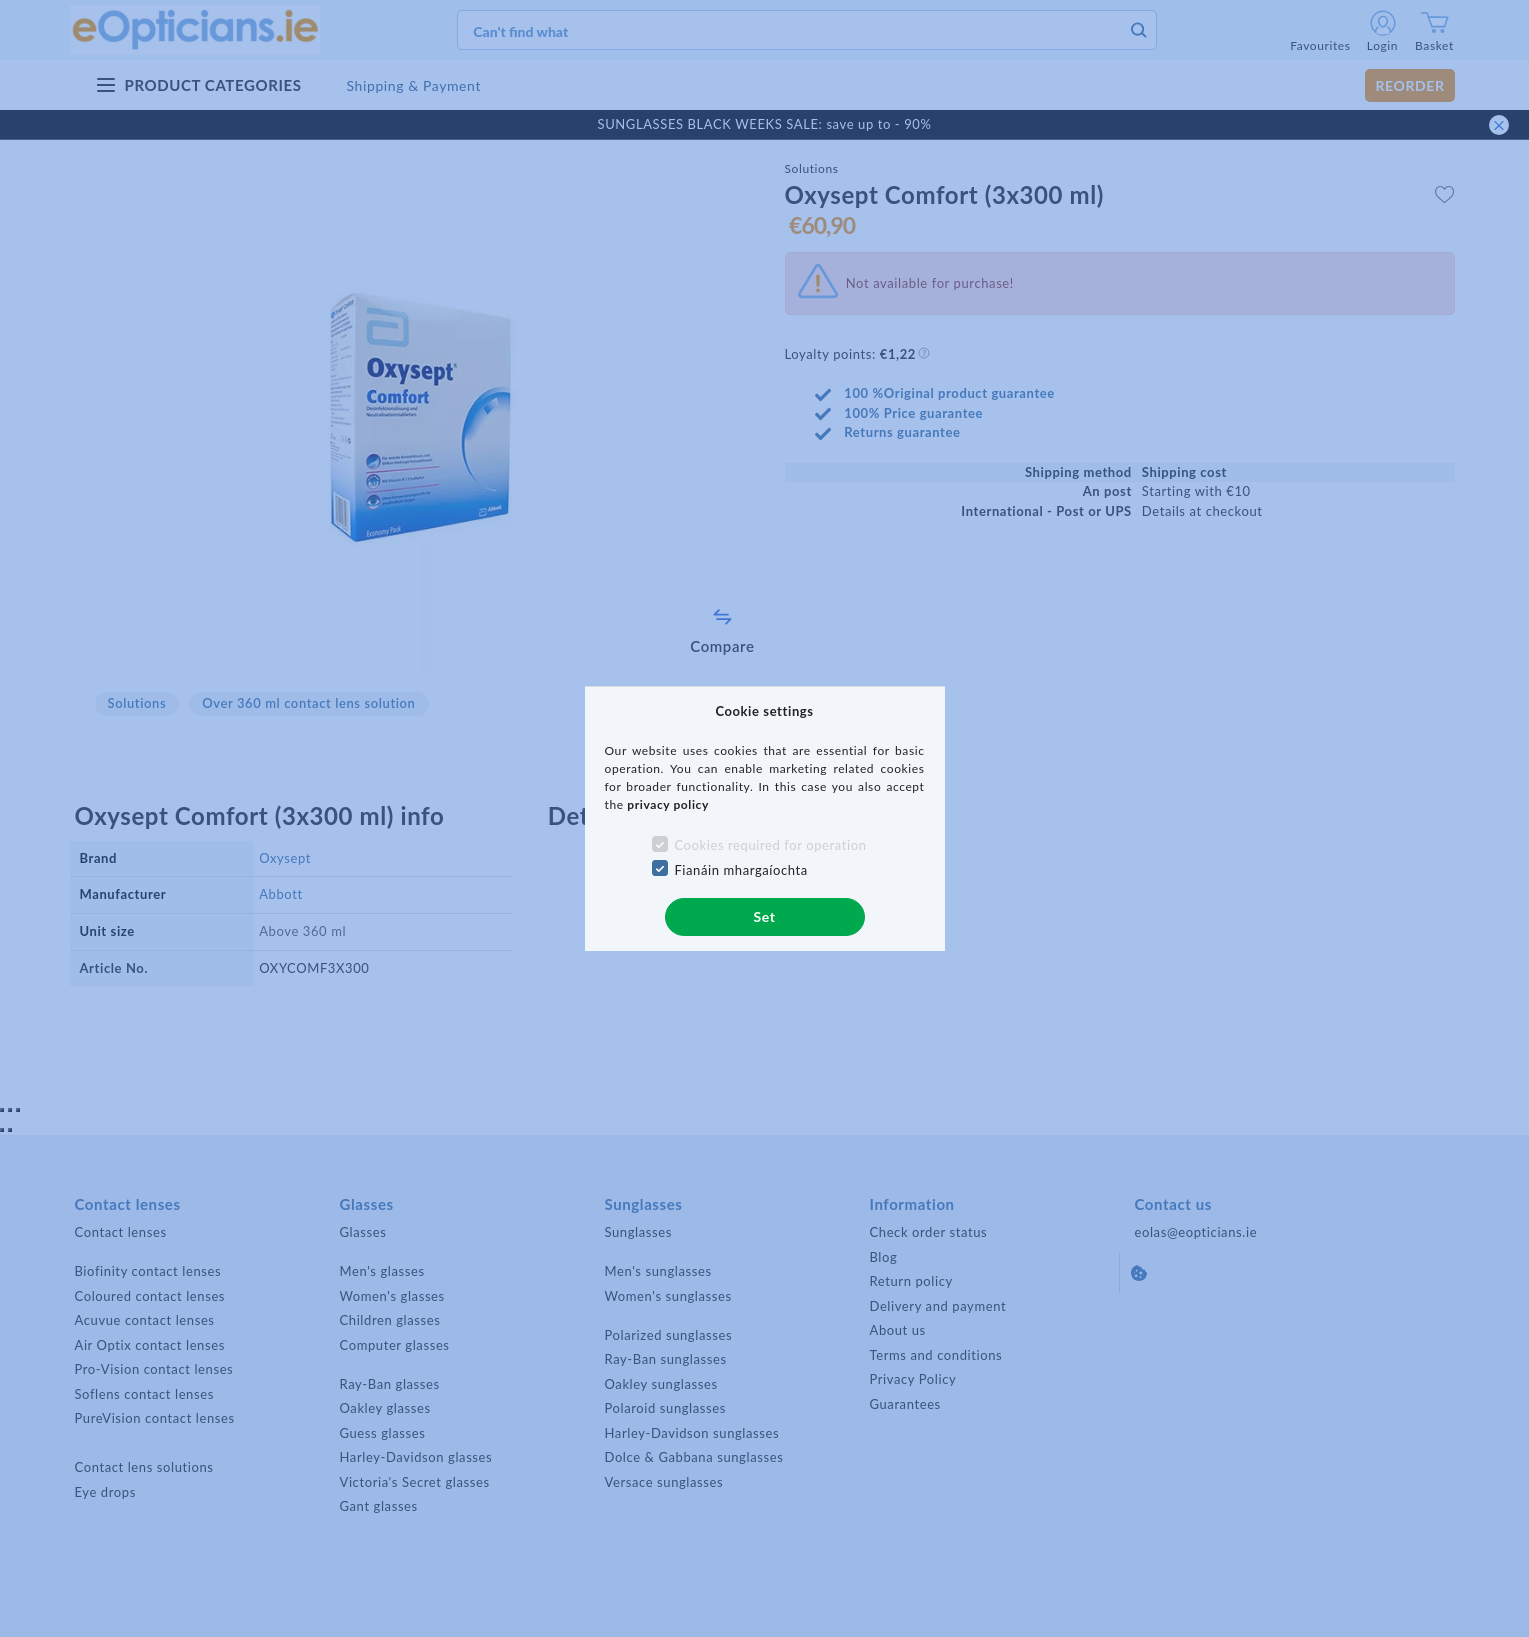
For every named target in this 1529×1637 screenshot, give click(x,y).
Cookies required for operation (770, 845)
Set (764, 916)
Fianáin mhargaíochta (741, 870)
